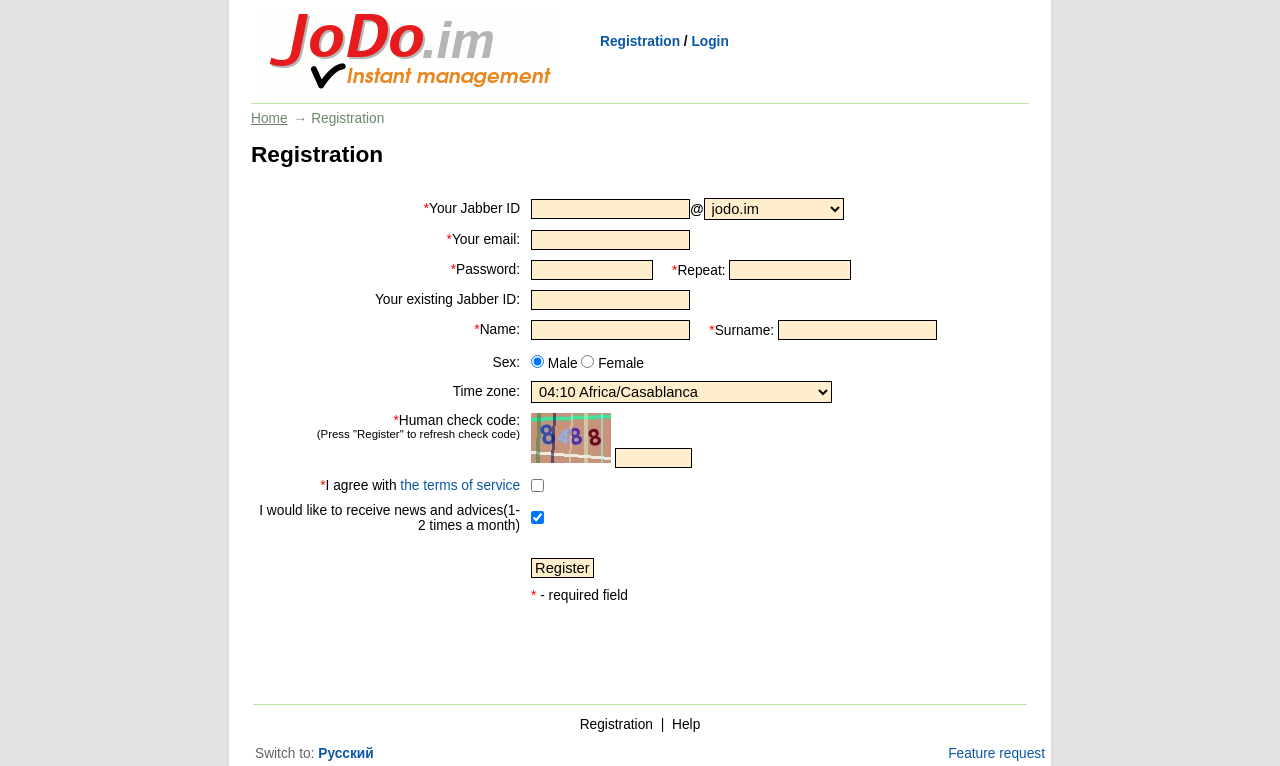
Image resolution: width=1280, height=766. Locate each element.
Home (269, 118)
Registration (640, 41)
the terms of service (460, 485)
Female (619, 363)
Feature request (996, 753)
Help (686, 724)
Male (561, 363)
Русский (345, 753)
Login (709, 41)
